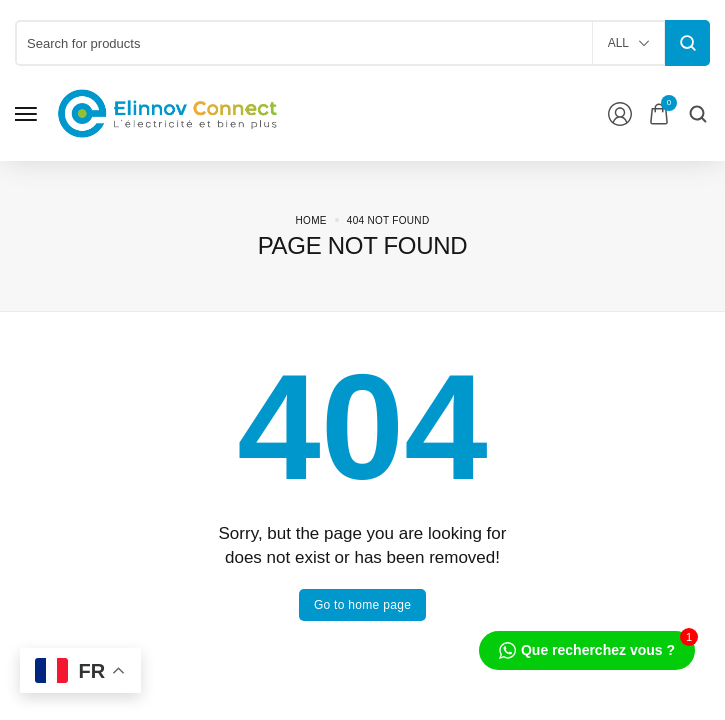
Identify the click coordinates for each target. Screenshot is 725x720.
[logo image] (168, 112)
